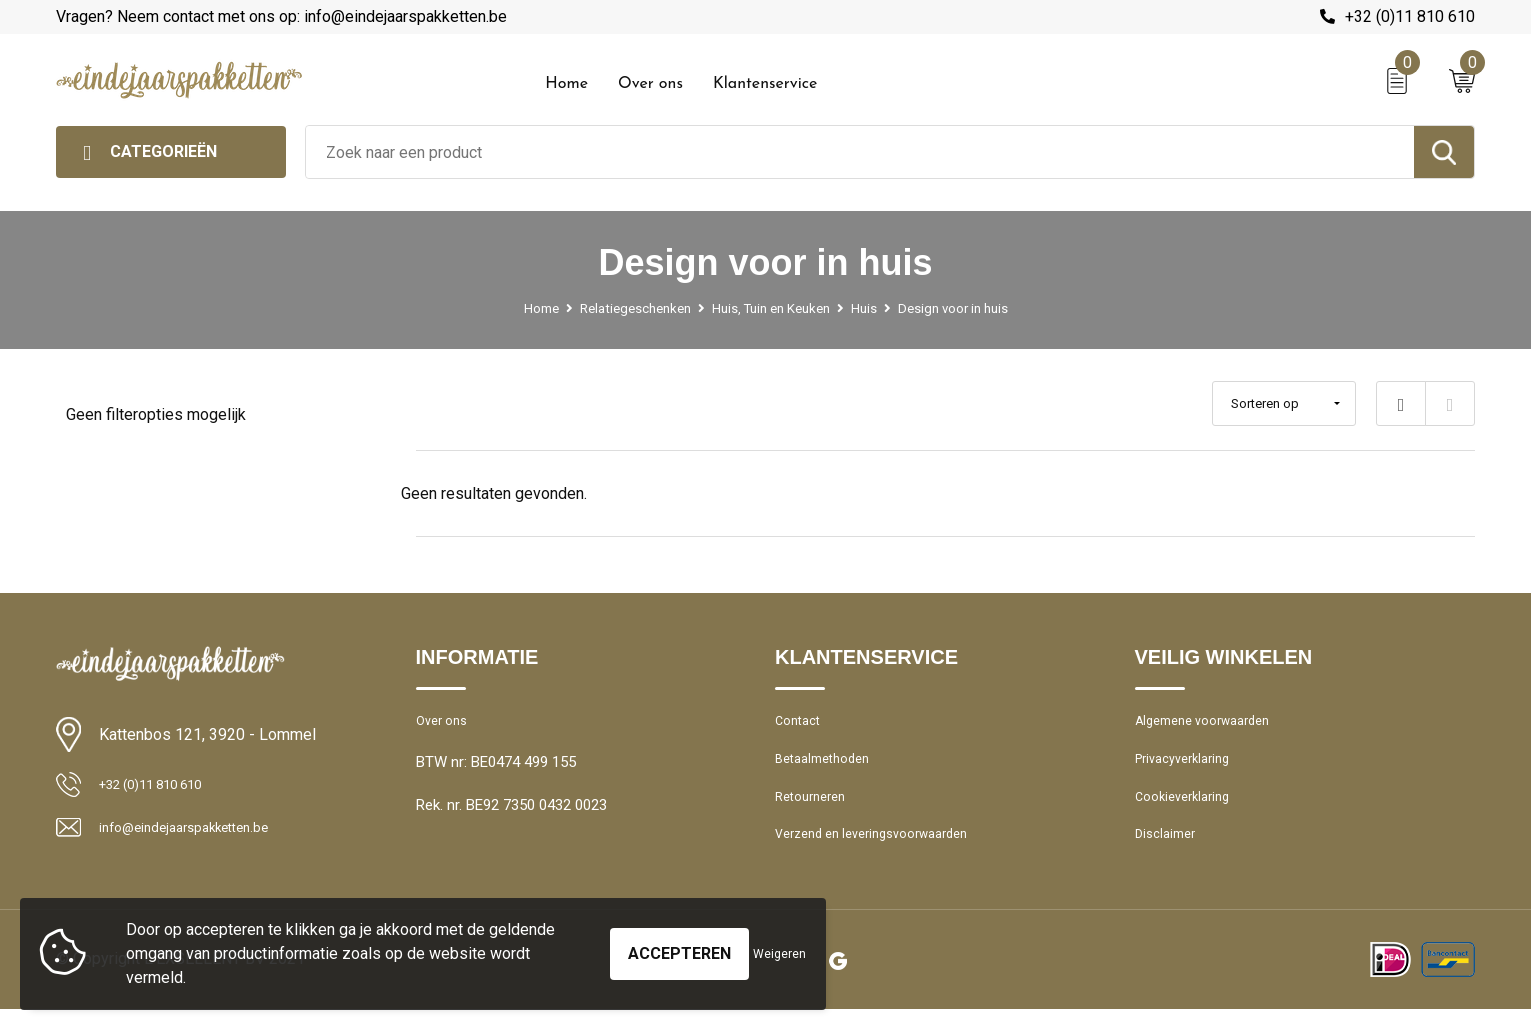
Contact (801, 724)
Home (566, 84)
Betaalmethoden (829, 767)
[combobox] (860, 152)
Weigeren (779, 954)
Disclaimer (1169, 853)
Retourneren (815, 810)
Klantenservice (765, 84)
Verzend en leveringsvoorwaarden (886, 853)
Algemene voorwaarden (1213, 724)
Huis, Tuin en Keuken (770, 308)
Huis (874, 308)
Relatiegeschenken (619, 308)
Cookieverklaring (1189, 810)
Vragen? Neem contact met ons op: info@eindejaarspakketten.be (281, 16)
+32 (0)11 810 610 (1410, 16)
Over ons (650, 84)
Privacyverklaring (1189, 767)
